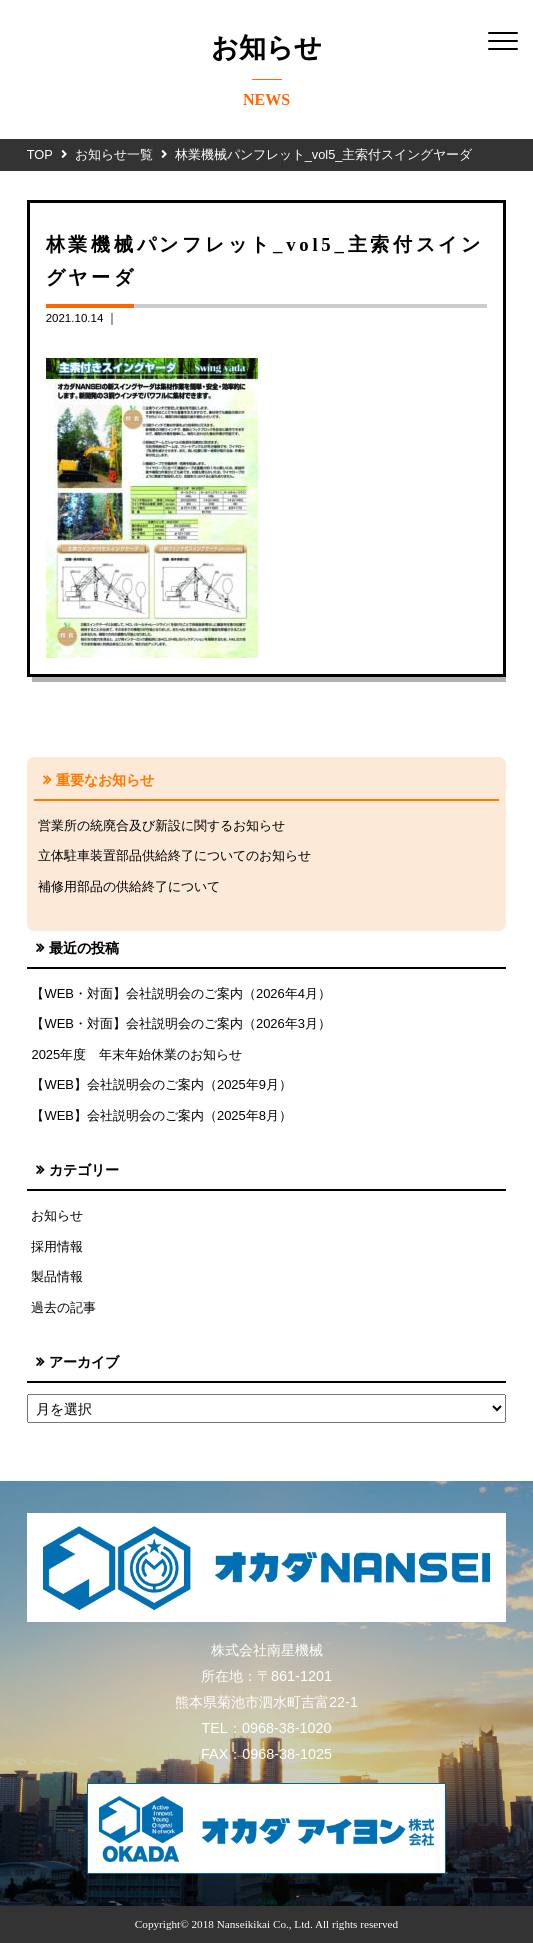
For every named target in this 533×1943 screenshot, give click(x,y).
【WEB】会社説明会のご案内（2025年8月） (161, 1115)
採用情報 (57, 1246)
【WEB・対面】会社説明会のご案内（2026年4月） (181, 993)
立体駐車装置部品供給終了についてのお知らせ (174, 855)
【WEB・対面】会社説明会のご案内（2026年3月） (181, 1023)
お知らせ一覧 (114, 154)
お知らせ (57, 1215)
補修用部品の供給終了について (129, 886)
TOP (40, 154)
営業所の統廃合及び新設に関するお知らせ (161, 825)
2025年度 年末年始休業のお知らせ (136, 1054)
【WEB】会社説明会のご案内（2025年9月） (161, 1084)
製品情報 (57, 1276)
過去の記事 (63, 1307)
